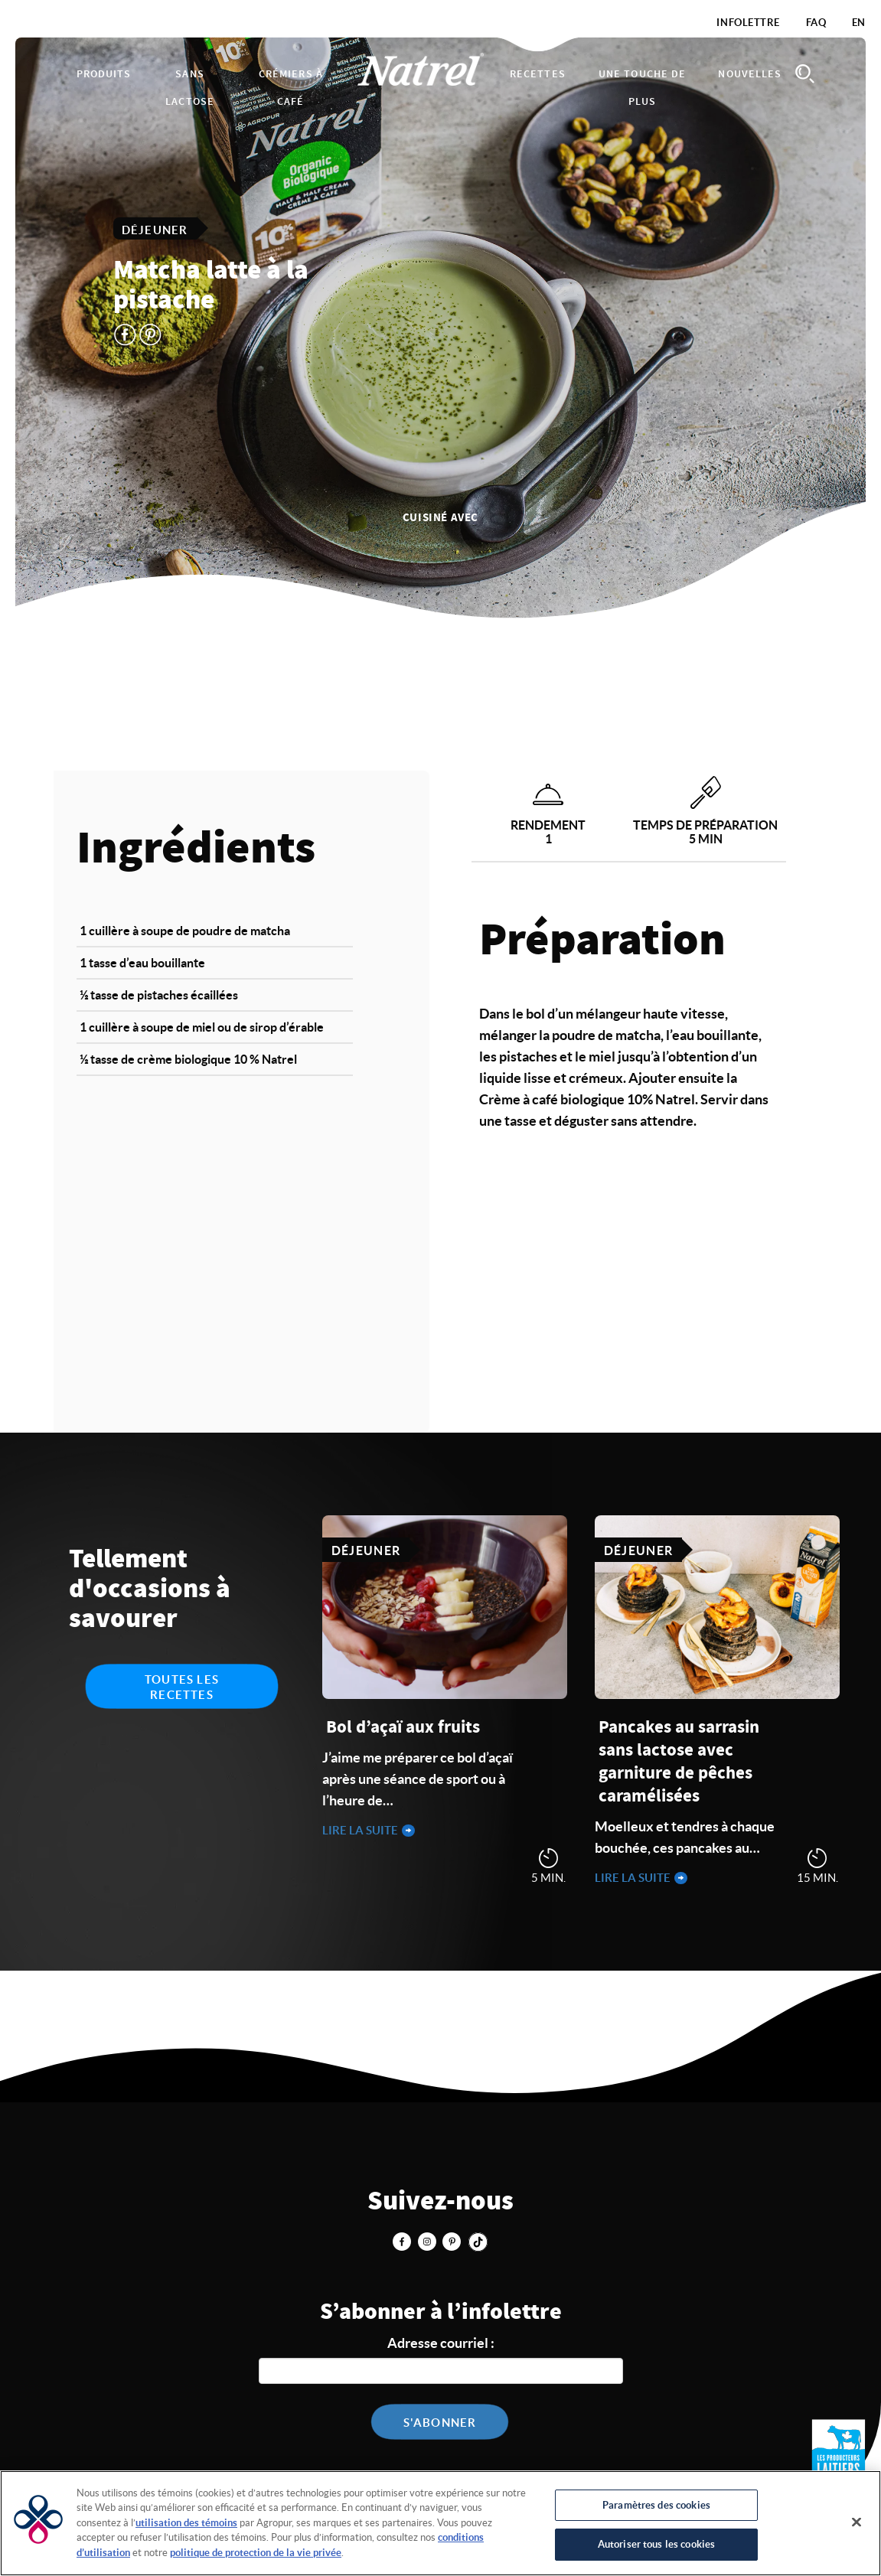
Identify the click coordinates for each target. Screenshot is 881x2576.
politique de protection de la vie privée (255, 2552)
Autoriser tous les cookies (656, 2544)
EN (859, 22)
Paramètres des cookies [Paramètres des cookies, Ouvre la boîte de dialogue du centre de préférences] (656, 2505)
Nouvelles (749, 74)
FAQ (816, 22)
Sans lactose (189, 88)
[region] (440, 2523)
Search (804, 73)
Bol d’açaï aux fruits (403, 1727)
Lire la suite (361, 1830)
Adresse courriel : (440, 2343)
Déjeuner (155, 229)
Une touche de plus (643, 88)
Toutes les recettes (182, 1687)
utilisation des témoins (186, 2523)
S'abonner (440, 2422)
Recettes (538, 74)
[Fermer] (856, 2522)
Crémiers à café (291, 88)
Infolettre (748, 22)
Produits (104, 74)
